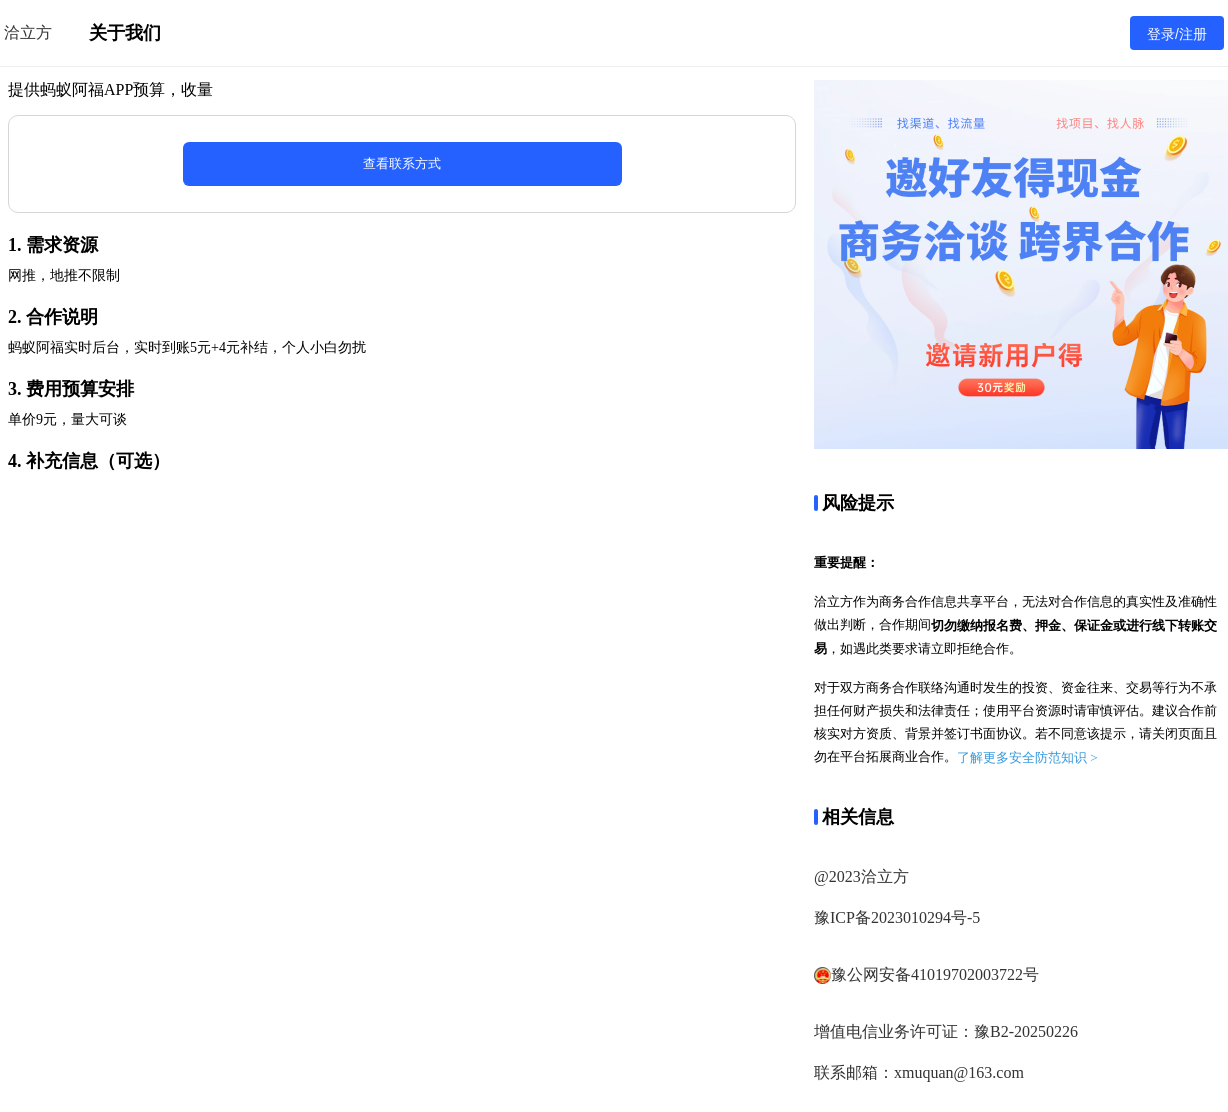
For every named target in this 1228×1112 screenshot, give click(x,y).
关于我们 (125, 33)
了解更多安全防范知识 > (1027, 757)
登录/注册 (1177, 34)
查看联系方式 (402, 163)
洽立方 (28, 32)
